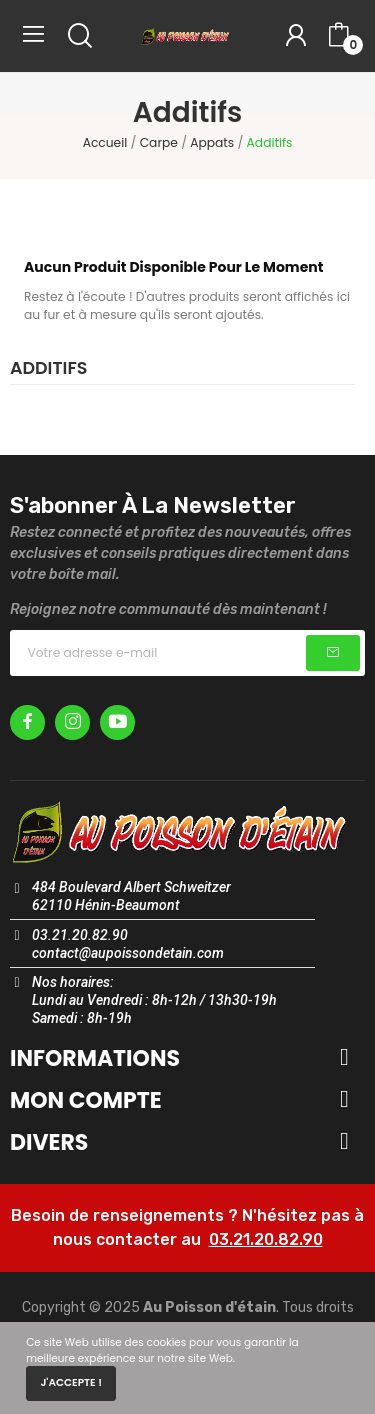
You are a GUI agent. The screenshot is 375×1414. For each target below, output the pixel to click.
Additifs (48, 370)
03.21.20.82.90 (266, 1239)
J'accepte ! (71, 1382)
